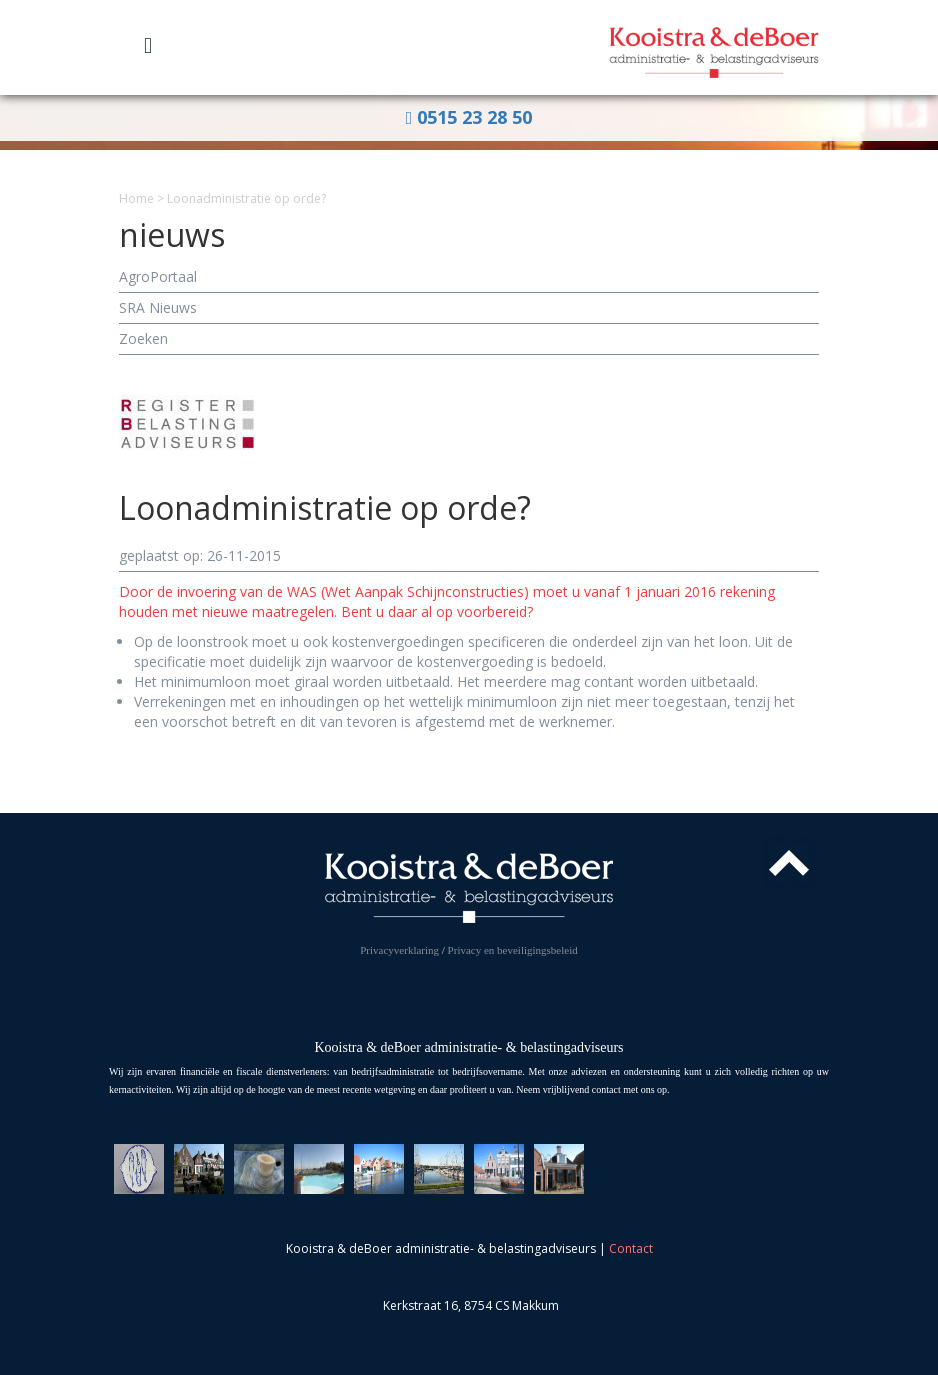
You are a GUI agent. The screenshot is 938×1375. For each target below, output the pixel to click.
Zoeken (143, 338)
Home (136, 198)
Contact (631, 1248)
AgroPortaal (158, 276)
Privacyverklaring (399, 950)
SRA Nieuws (158, 307)
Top (789, 863)
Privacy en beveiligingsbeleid (513, 950)
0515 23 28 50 (469, 117)
